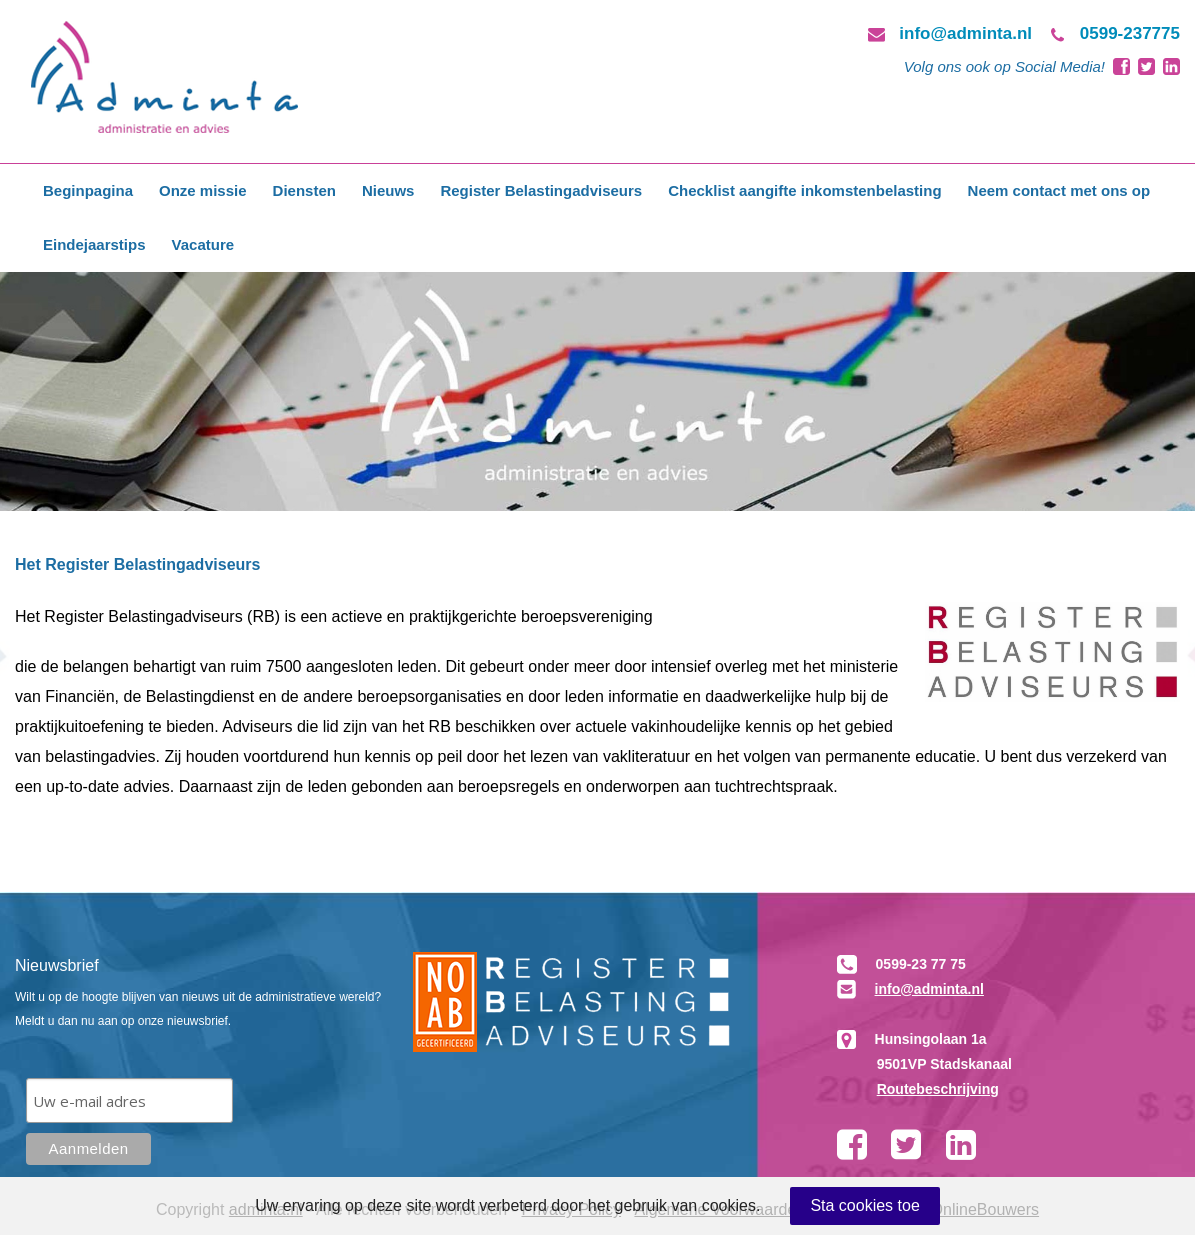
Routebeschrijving (938, 1089)
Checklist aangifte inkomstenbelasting (804, 190)
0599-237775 (1130, 33)
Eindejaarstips (94, 244)
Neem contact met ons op (1059, 190)
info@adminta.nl (965, 33)
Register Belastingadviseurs (541, 190)
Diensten (304, 190)
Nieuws (388, 190)
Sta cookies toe (864, 1205)
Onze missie (203, 190)
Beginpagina (88, 190)
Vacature (203, 244)
